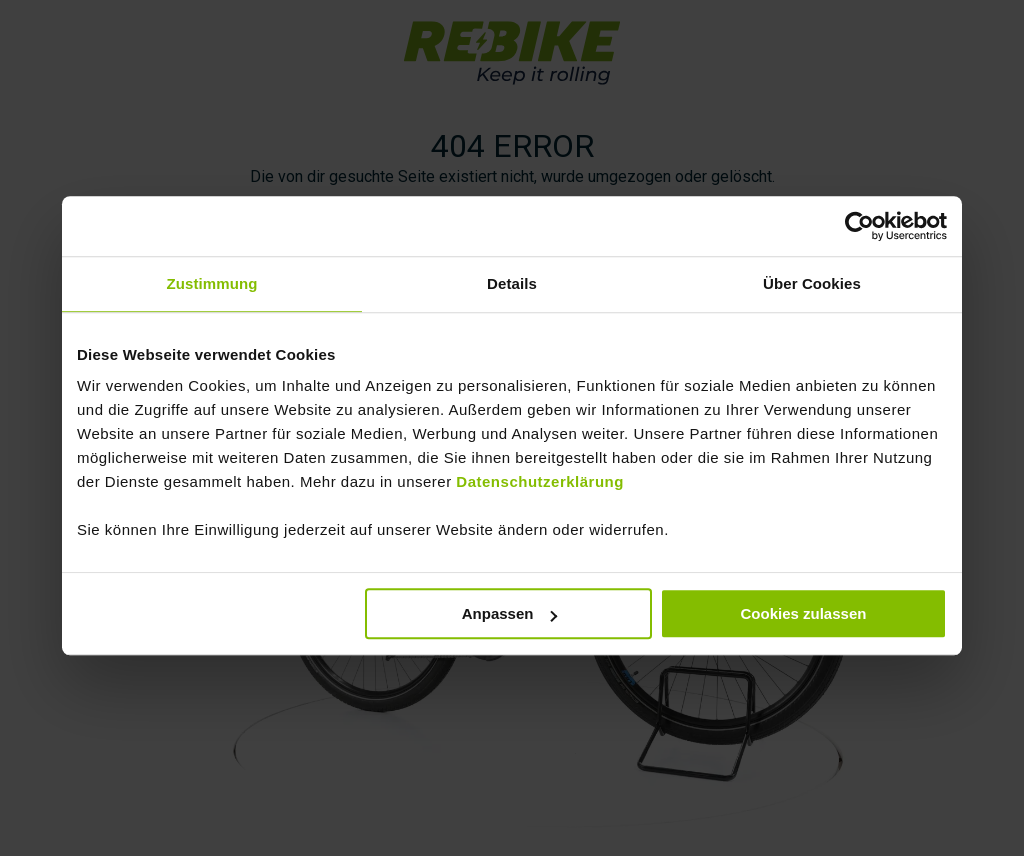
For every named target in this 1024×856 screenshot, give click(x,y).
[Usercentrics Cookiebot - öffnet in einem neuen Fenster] (859, 223)
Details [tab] (512, 280)
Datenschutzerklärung (540, 479)
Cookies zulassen (804, 611)
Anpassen (510, 611)
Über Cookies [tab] (812, 280)
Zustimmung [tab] (212, 280)
